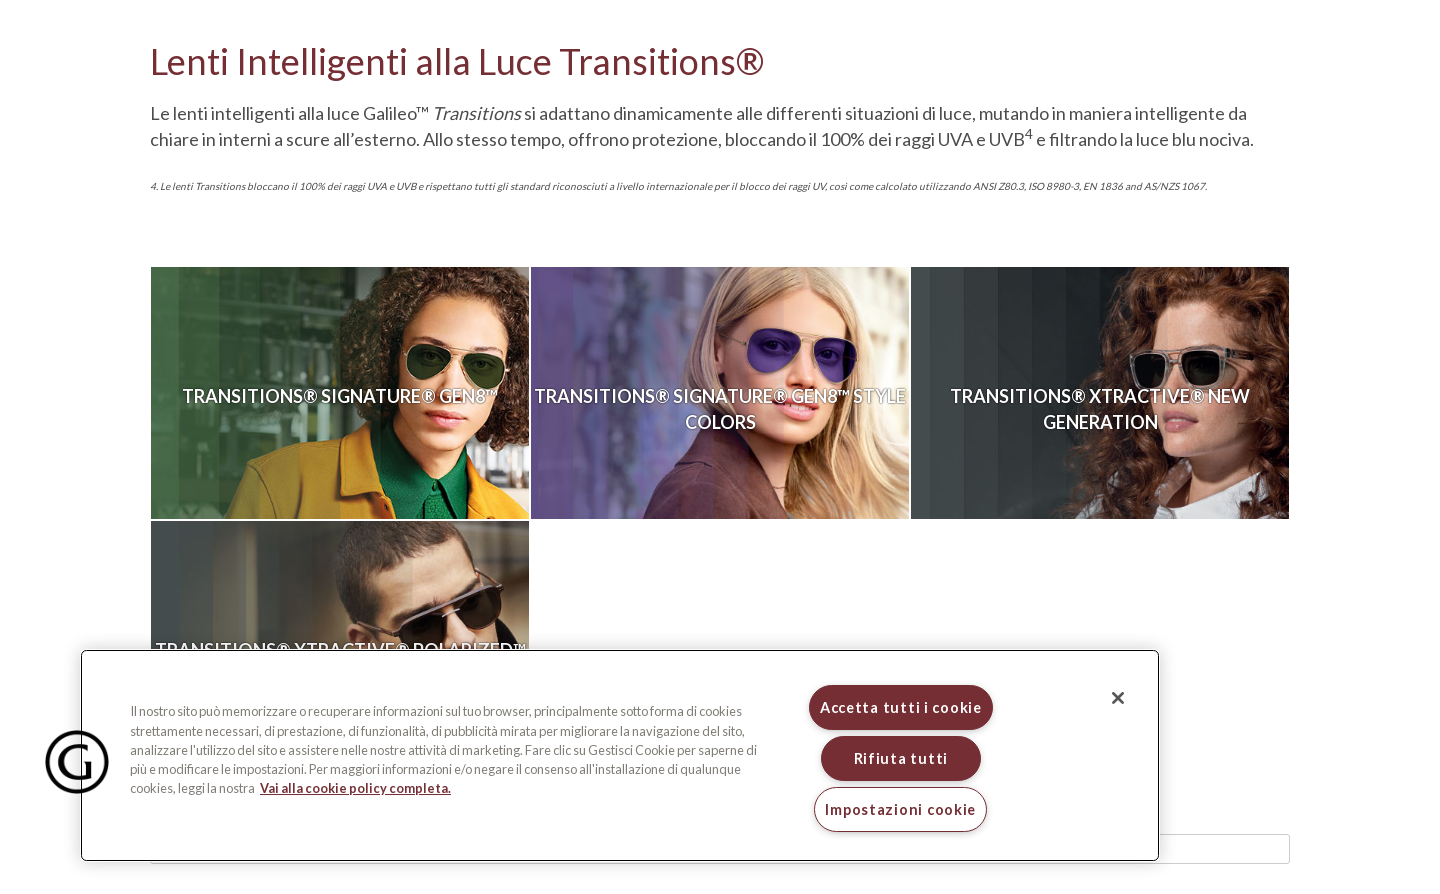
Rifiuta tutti (901, 758)
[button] (77, 762)
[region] (620, 755)
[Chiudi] (1118, 698)
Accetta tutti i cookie (901, 707)
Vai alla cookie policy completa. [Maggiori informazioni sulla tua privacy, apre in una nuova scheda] (355, 788)
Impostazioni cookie (900, 809)
